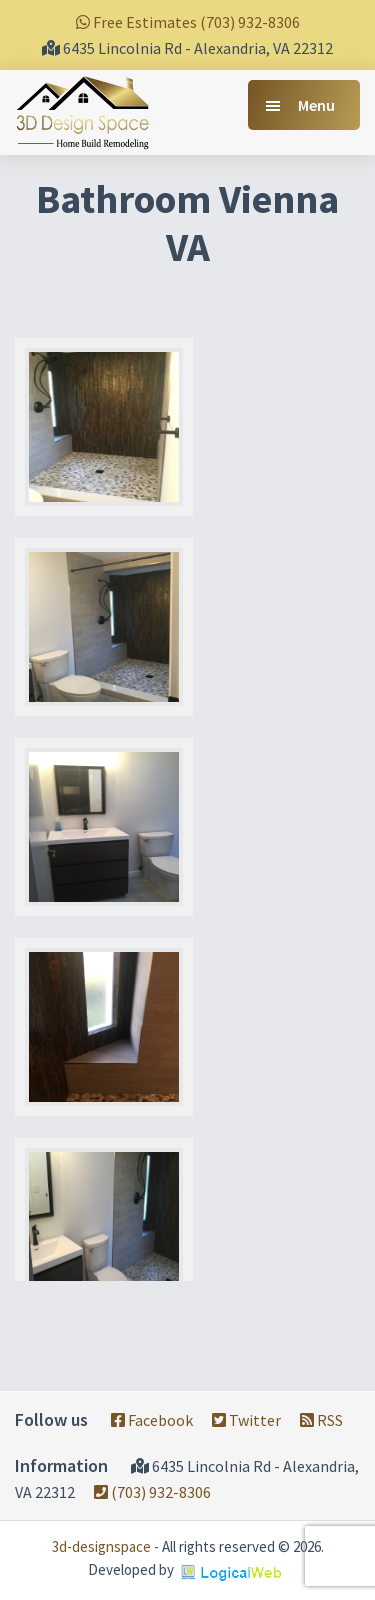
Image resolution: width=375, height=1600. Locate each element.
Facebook (152, 1420)
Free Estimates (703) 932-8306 (188, 22)
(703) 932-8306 (152, 1492)
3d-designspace (101, 1546)
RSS (321, 1420)
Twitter (246, 1420)
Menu (316, 105)
